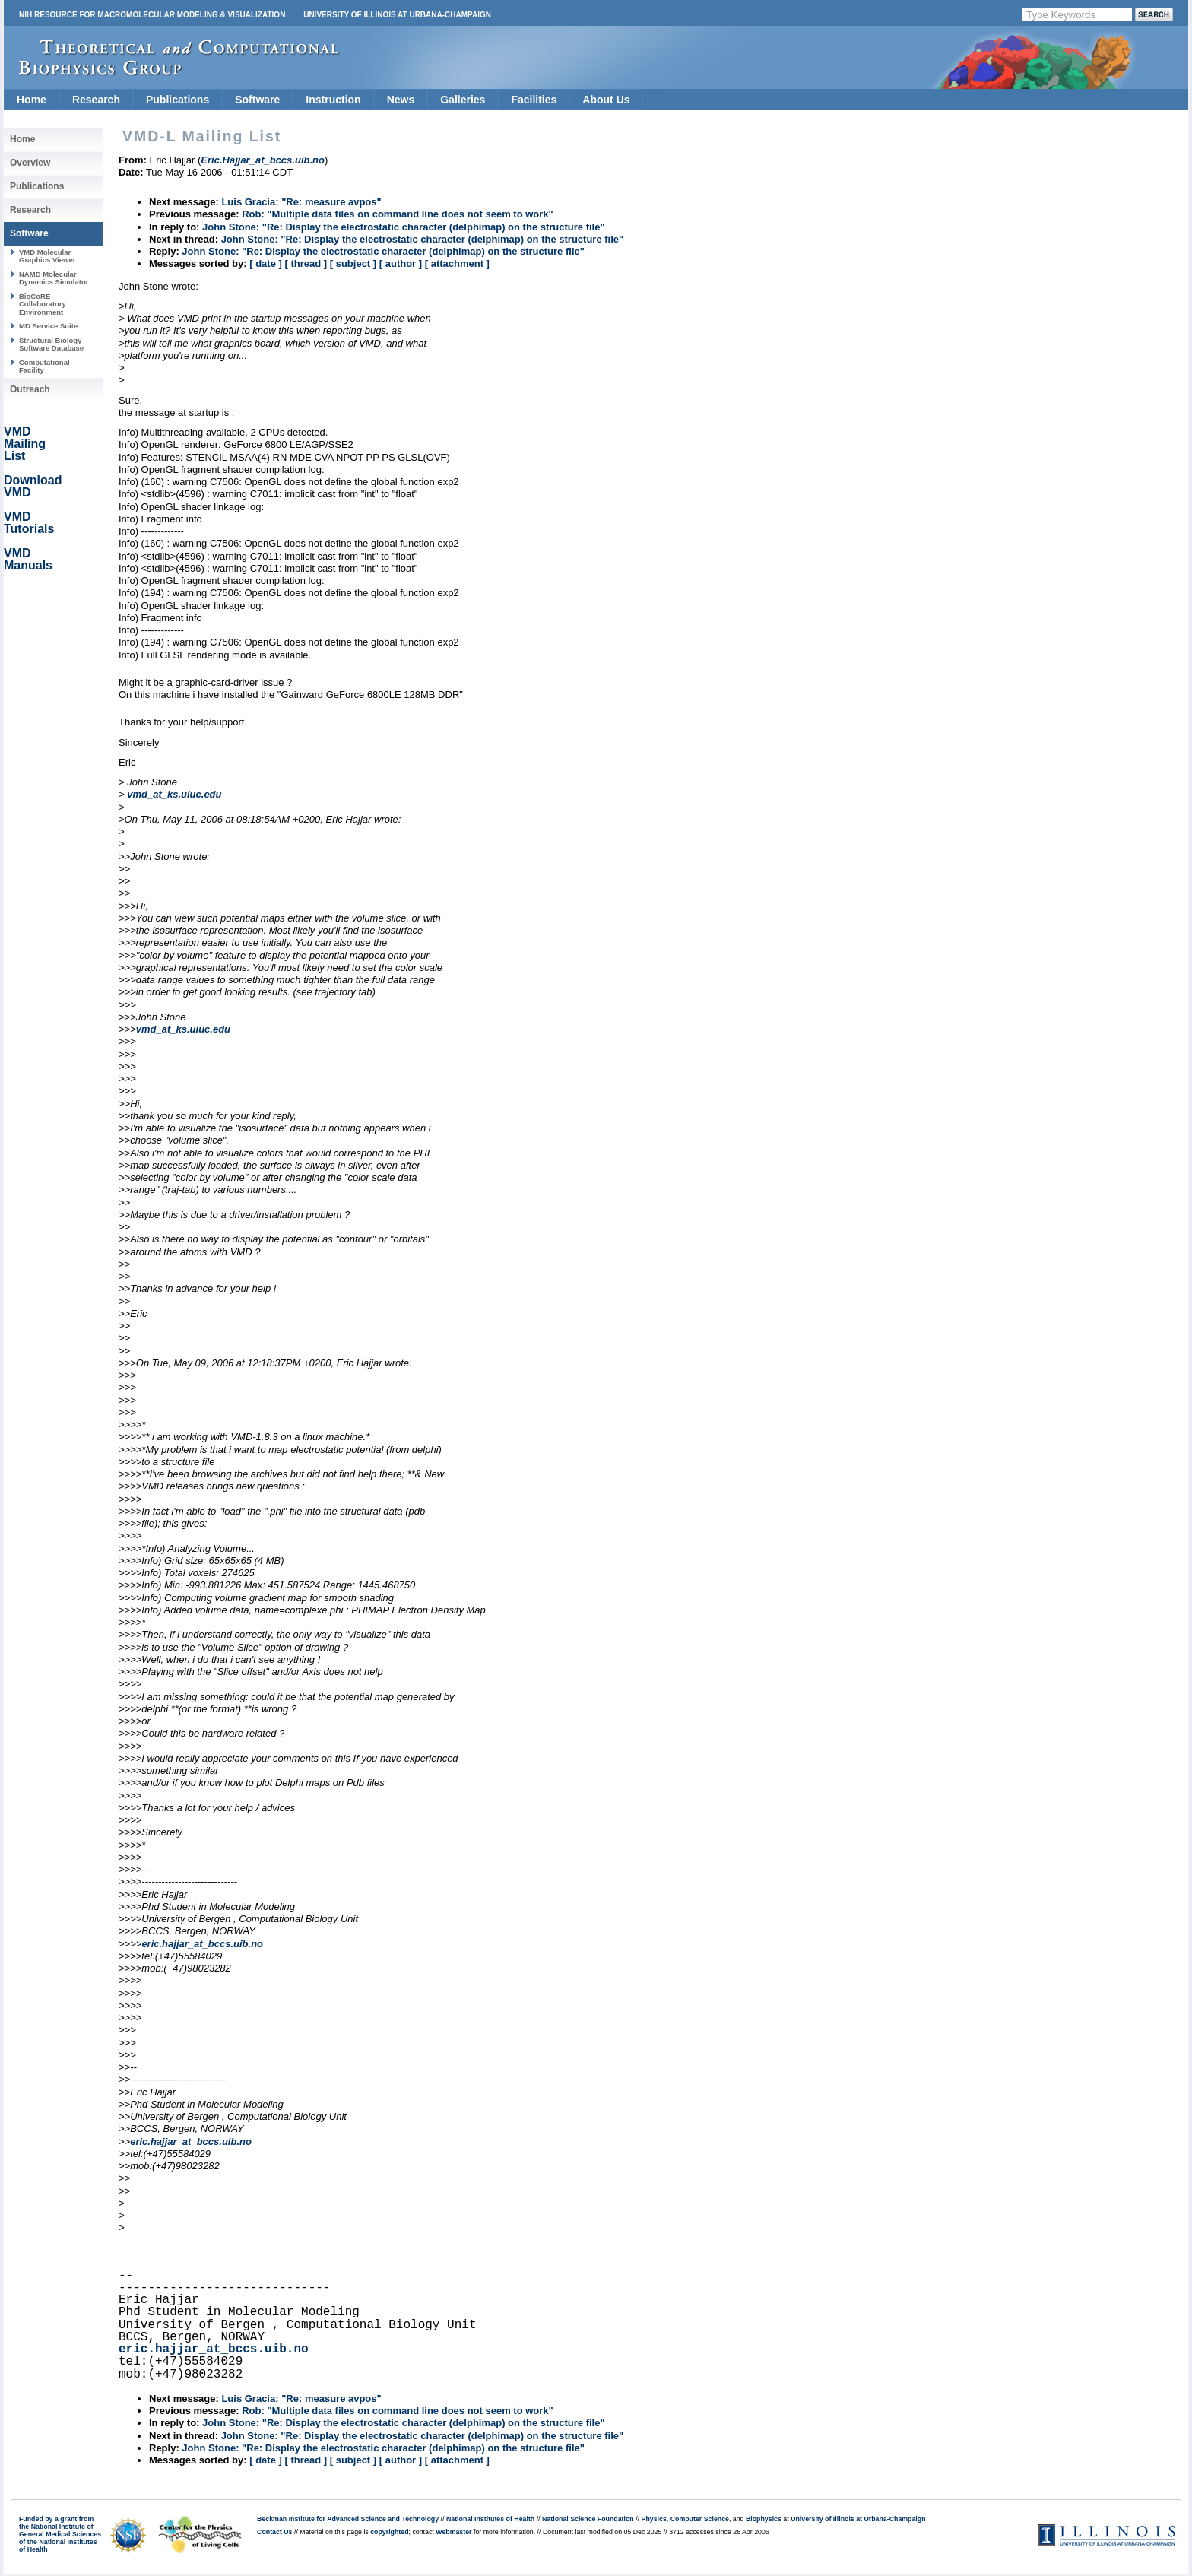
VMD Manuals (28, 559)
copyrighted (389, 2532)
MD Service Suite (48, 326)
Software (257, 100)
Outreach (30, 389)
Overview (30, 162)
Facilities (533, 100)
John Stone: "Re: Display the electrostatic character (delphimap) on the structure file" (403, 227)
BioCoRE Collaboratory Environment (42, 304)
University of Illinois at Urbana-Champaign (397, 15)
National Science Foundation (588, 2519)
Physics (654, 2519)
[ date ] (265, 263)
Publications (177, 100)
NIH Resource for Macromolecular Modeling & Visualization (152, 15)
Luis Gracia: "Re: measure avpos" (301, 202)
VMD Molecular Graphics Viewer (47, 256)
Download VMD (33, 486)
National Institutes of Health (490, 2519)
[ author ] (400, 263)
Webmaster (453, 2532)
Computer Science (699, 2519)
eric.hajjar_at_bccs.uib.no (202, 1943)
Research (96, 100)
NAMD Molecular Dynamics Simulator (54, 278)
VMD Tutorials (29, 522)
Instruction (333, 100)
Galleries (462, 100)
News (401, 100)
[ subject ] (353, 263)
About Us (605, 100)
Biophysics (763, 2519)
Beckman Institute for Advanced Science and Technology (348, 2519)
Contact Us (274, 2532)
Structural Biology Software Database (51, 344)
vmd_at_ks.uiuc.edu (174, 794)
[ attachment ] (457, 263)
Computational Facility (44, 366)
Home (31, 100)
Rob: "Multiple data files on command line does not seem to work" (397, 214)
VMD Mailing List (25, 443)
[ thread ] (305, 263)
